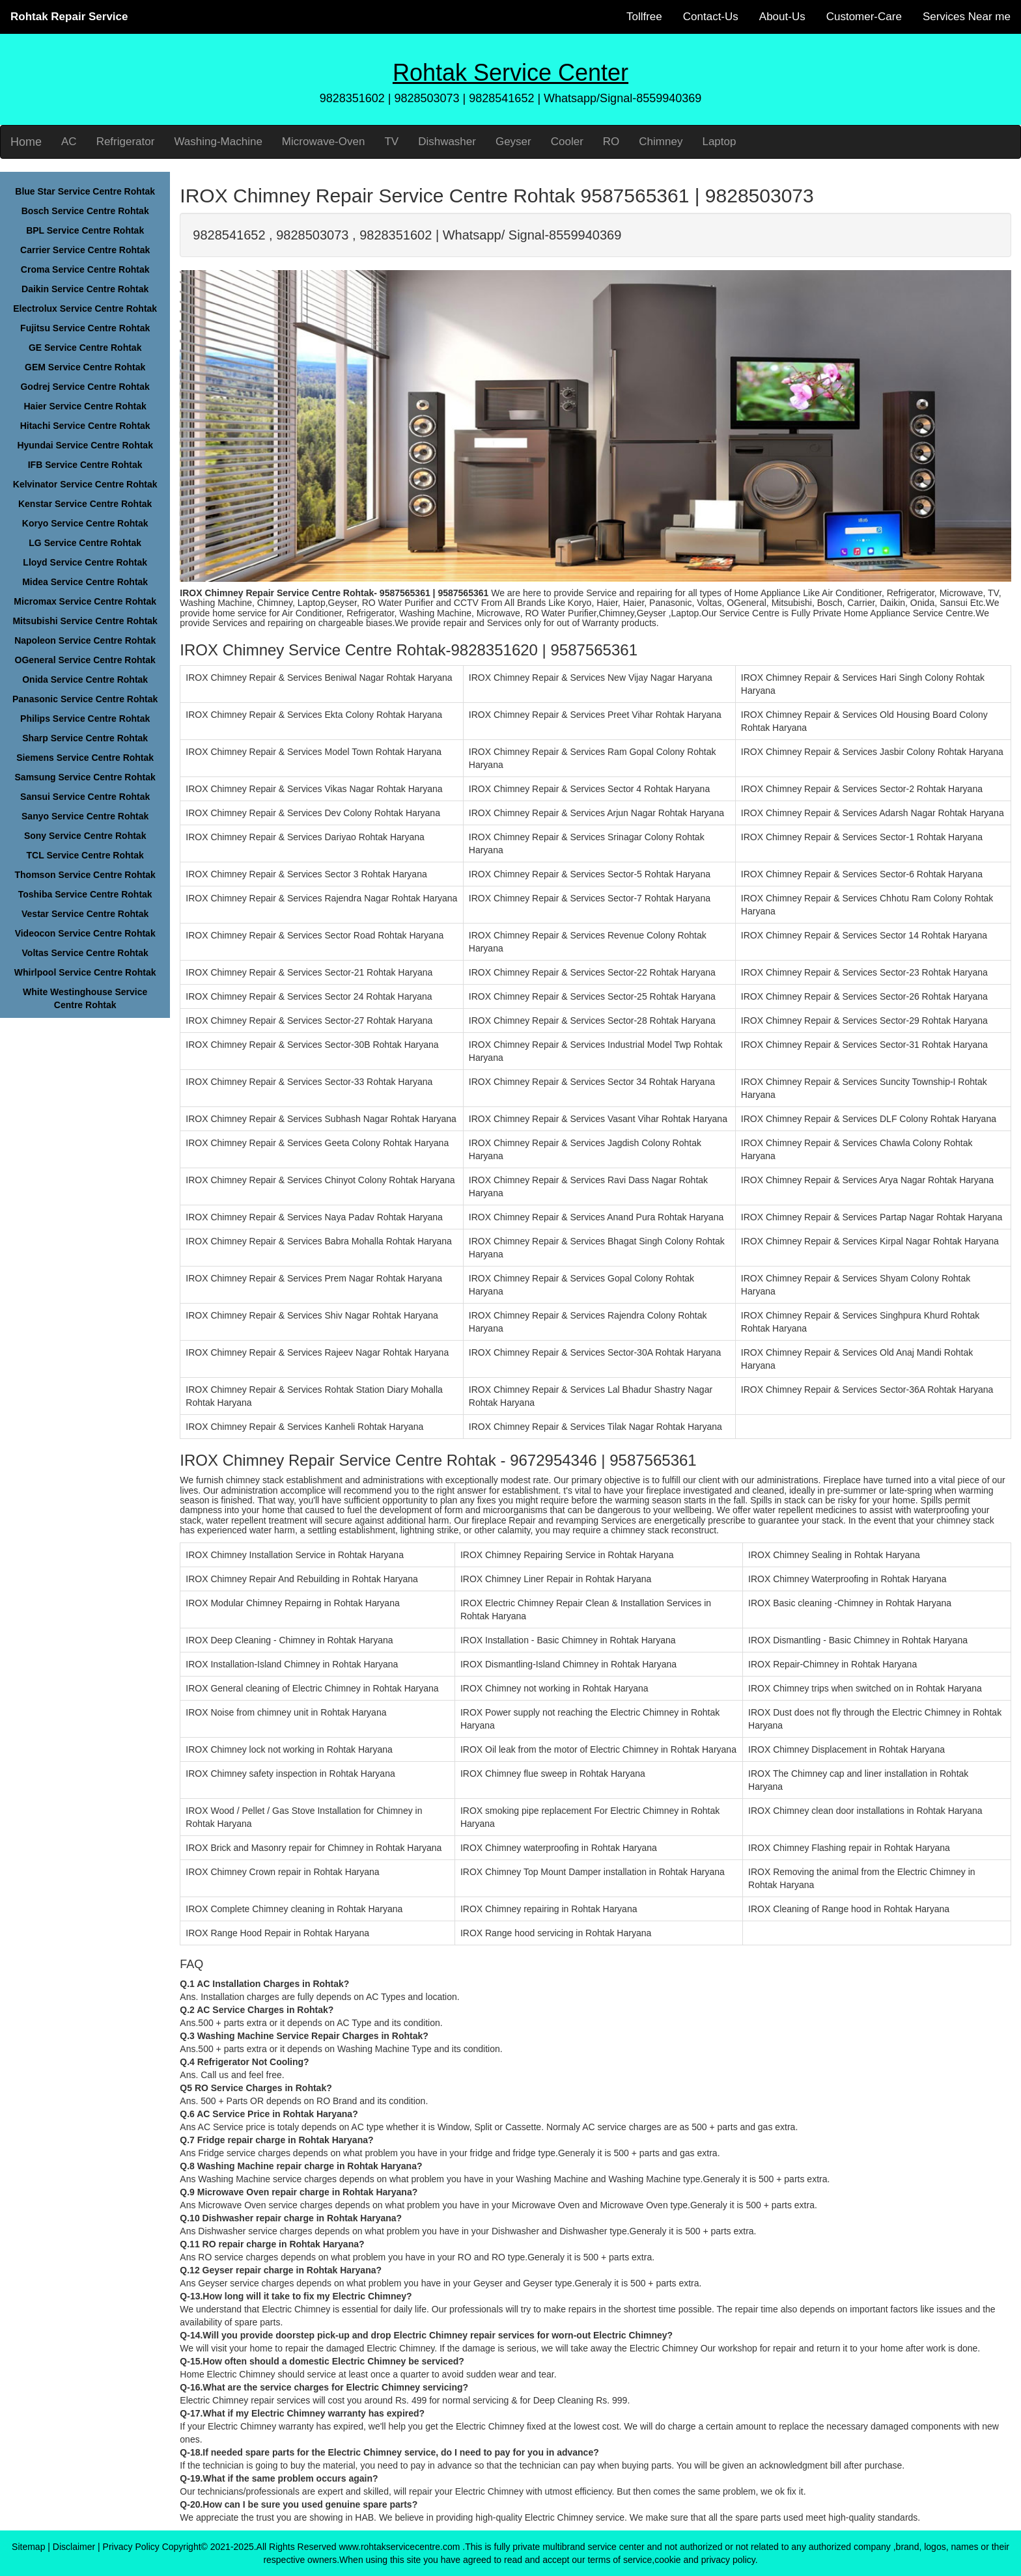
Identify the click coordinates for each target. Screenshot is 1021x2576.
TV (391, 141)
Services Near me (967, 16)
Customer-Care (864, 16)
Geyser (513, 141)
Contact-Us (710, 16)
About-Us (782, 16)
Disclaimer (74, 2547)
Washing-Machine (218, 141)
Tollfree (644, 16)
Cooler (567, 141)
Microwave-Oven (323, 141)
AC (69, 141)
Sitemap (28, 2547)
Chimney (660, 141)
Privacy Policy (131, 2547)
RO (611, 141)
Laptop (719, 141)
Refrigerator (125, 141)
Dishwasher (447, 141)
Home (26, 141)
